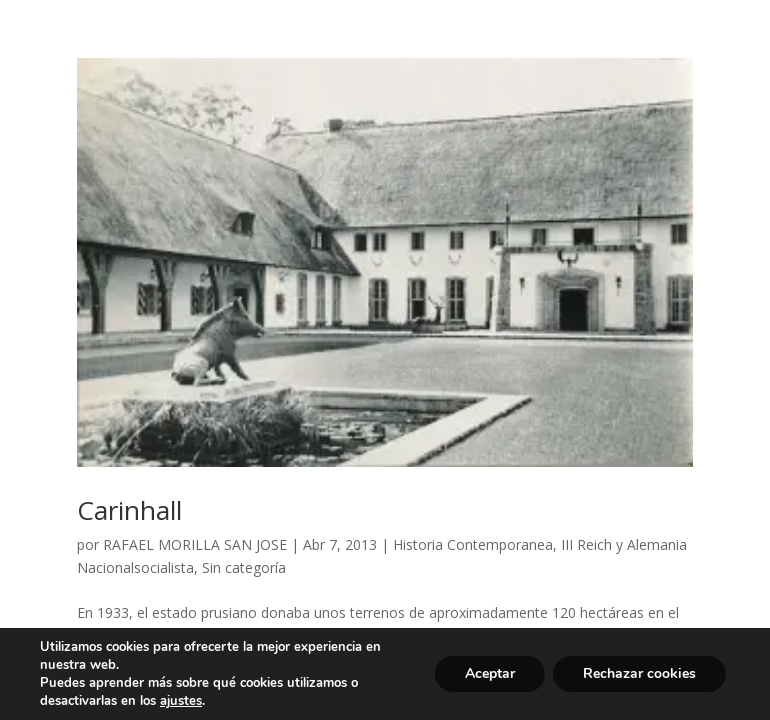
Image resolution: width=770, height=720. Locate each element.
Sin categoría (244, 567)
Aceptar (490, 673)
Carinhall (129, 510)
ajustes (181, 701)
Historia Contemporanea (473, 544)
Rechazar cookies (639, 673)
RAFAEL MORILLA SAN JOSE (195, 544)
